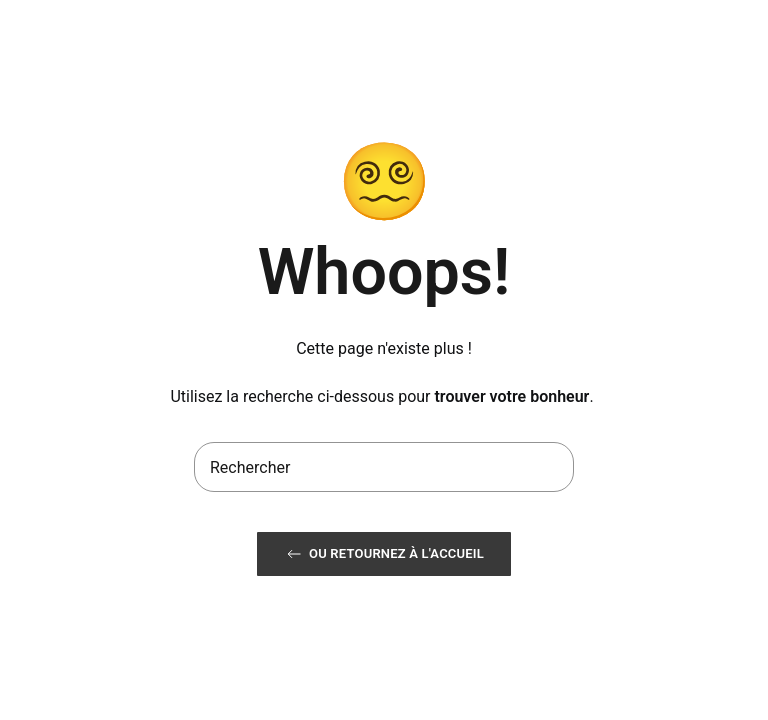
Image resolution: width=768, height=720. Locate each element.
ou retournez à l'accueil (384, 554)
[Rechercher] (384, 467)
